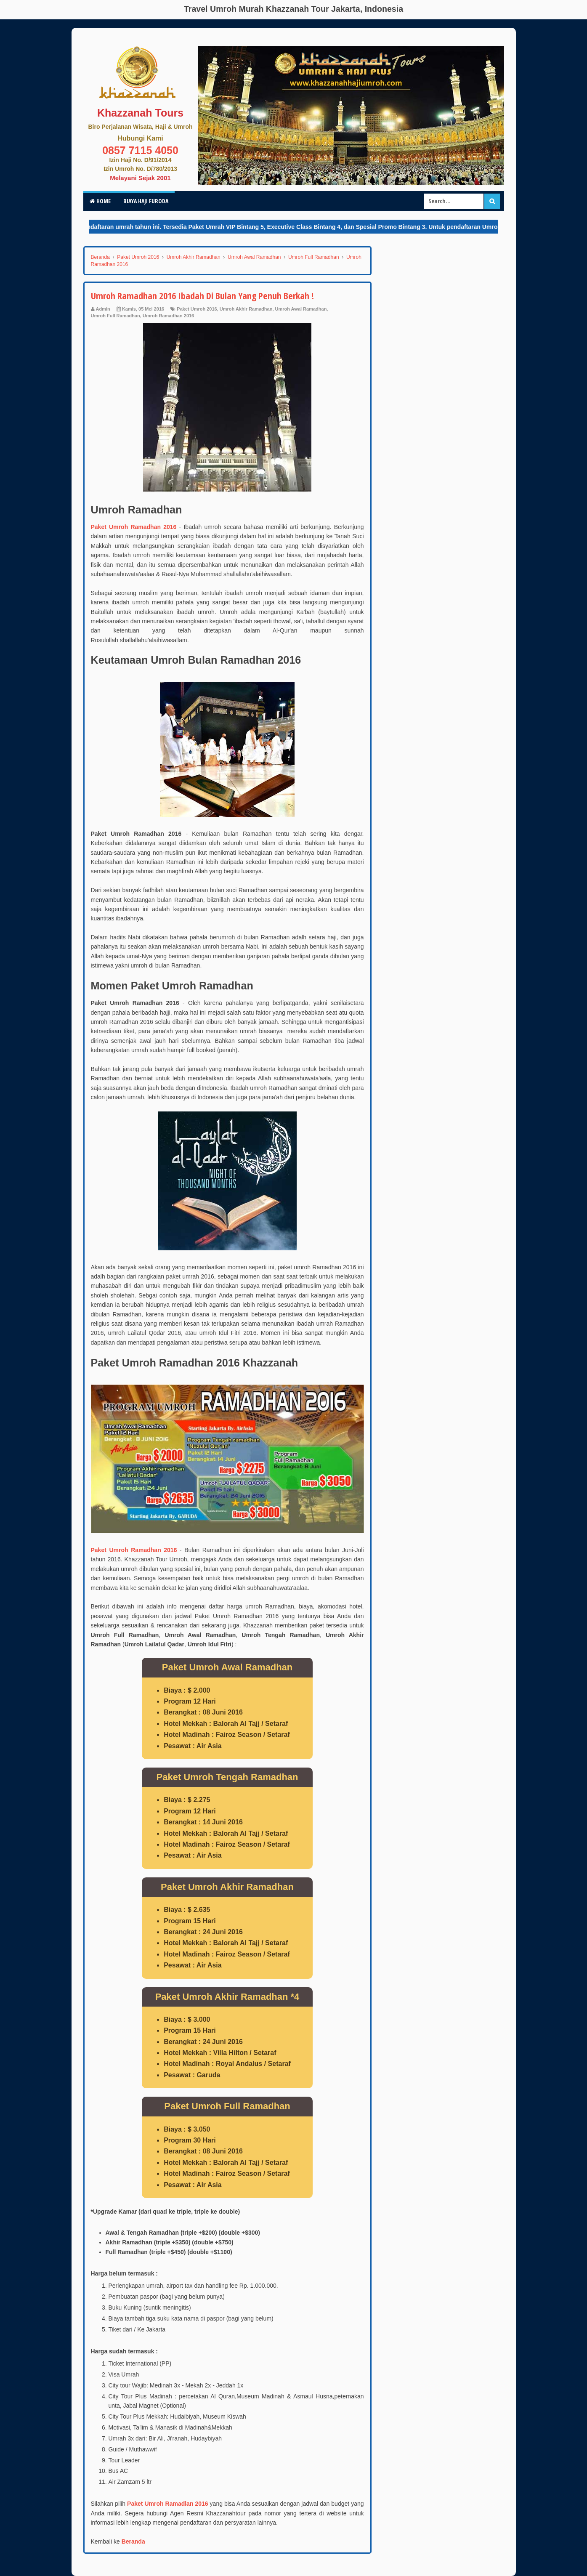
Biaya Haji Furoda (145, 201)
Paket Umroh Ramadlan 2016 (167, 2503)
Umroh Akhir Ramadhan (246, 308)
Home (100, 201)
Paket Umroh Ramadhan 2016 (134, 527)
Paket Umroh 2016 (197, 308)
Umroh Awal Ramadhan (301, 308)
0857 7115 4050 (140, 150)
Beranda (133, 2541)
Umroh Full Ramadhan (115, 315)
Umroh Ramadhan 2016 (168, 315)
